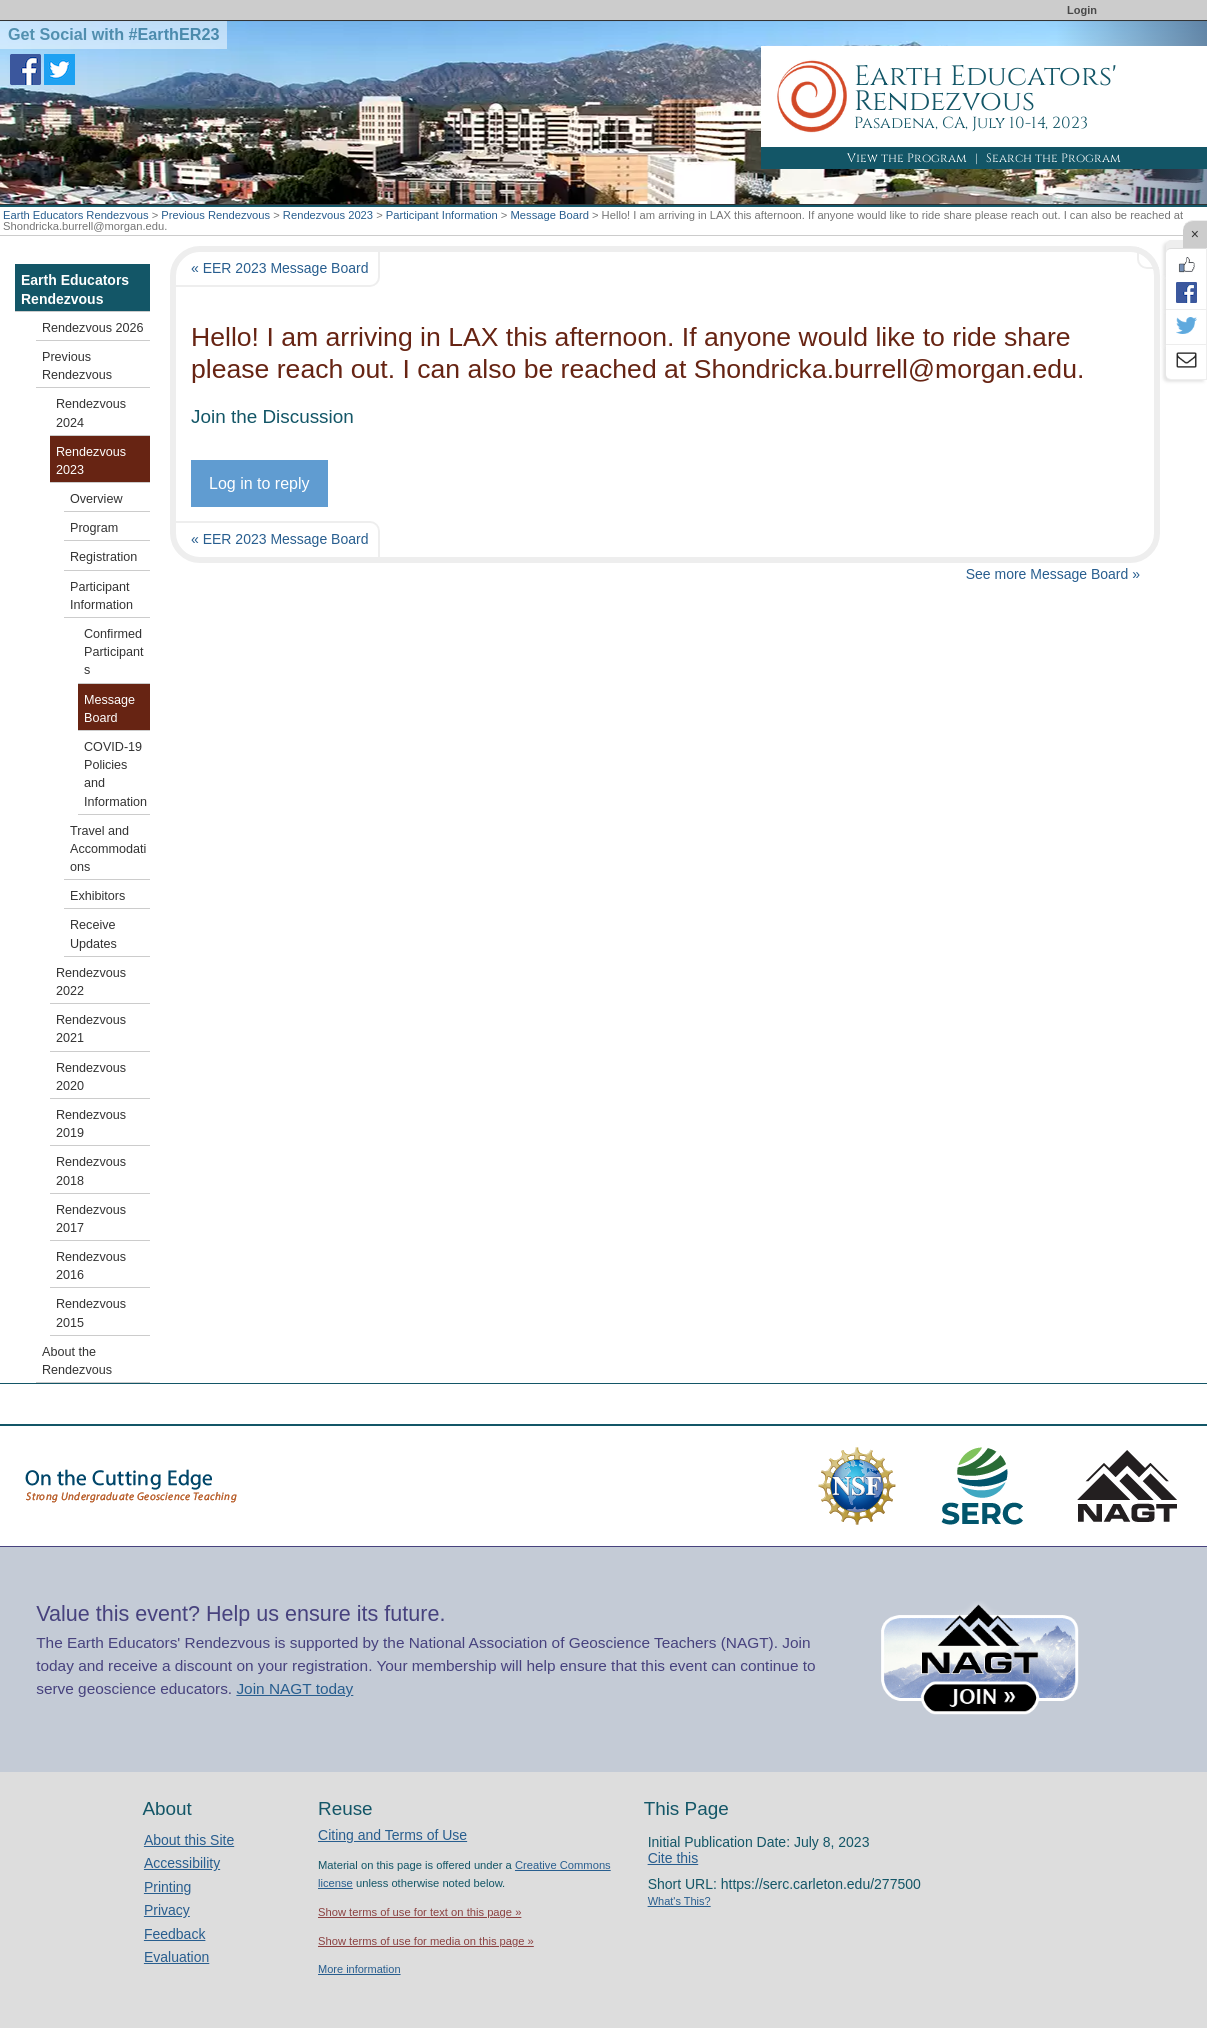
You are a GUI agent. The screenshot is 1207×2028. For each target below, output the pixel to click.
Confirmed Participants (114, 652)
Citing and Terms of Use (392, 1835)
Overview (96, 499)
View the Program (907, 158)
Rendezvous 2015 (91, 1313)
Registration (103, 557)
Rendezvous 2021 (91, 1029)
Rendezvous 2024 (91, 413)
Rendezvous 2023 (328, 215)
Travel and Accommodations (108, 849)
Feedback (174, 1934)
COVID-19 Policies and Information (115, 774)
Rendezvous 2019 (91, 1124)
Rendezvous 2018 (91, 1171)
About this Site (189, 1840)
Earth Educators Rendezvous (76, 215)
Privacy (167, 1910)
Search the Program (1053, 158)
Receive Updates (93, 934)
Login (1082, 10)
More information (359, 1969)
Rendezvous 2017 (91, 1219)
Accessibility (182, 1863)
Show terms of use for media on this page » (426, 1941)
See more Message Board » (1053, 574)
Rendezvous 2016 (91, 1266)
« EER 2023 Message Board (279, 268)
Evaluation (176, 1957)
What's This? (679, 1901)
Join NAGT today (294, 1688)
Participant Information (442, 215)
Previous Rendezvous (215, 215)
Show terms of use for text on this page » (419, 1912)
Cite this (673, 1858)
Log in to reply (259, 483)
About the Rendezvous (77, 1361)
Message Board (550, 215)
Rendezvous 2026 (93, 328)
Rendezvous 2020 (91, 1077)
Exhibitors (97, 896)
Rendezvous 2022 (91, 982)
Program (94, 528)
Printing (167, 1887)
